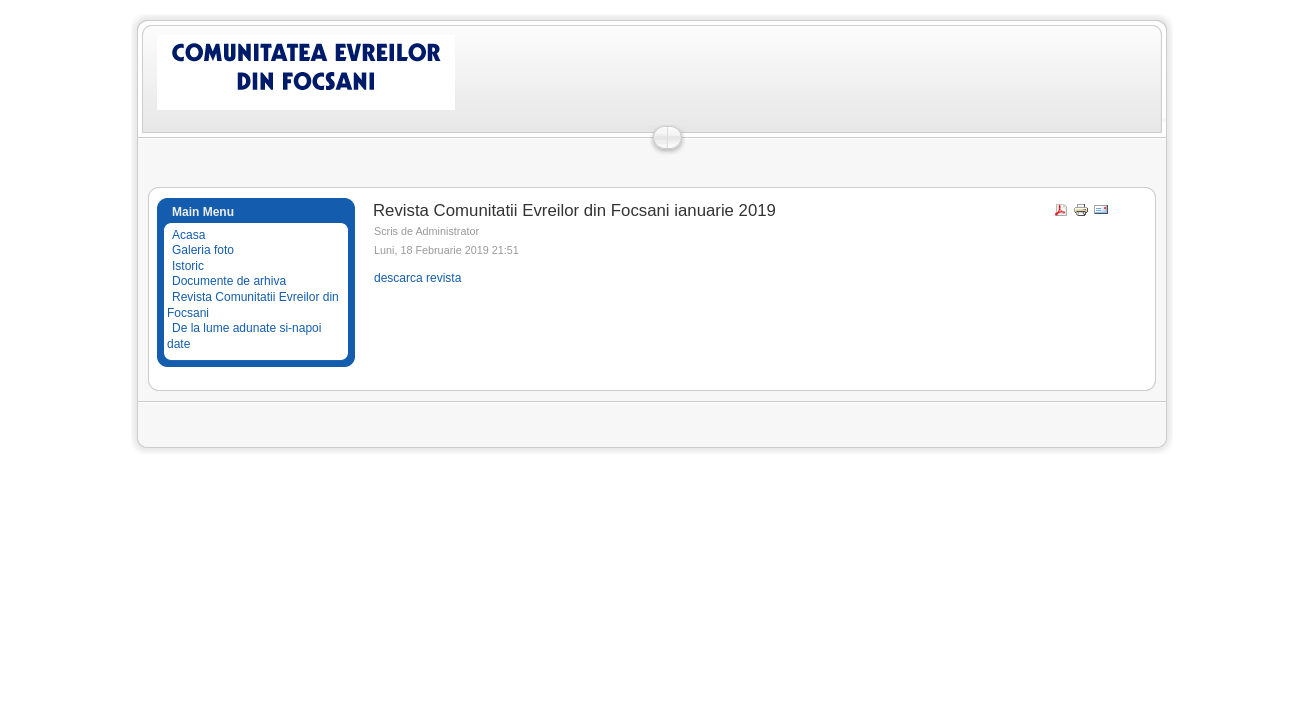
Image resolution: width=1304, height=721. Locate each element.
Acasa (188, 235)
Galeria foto (203, 250)
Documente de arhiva (229, 281)
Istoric (188, 266)
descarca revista (417, 278)
